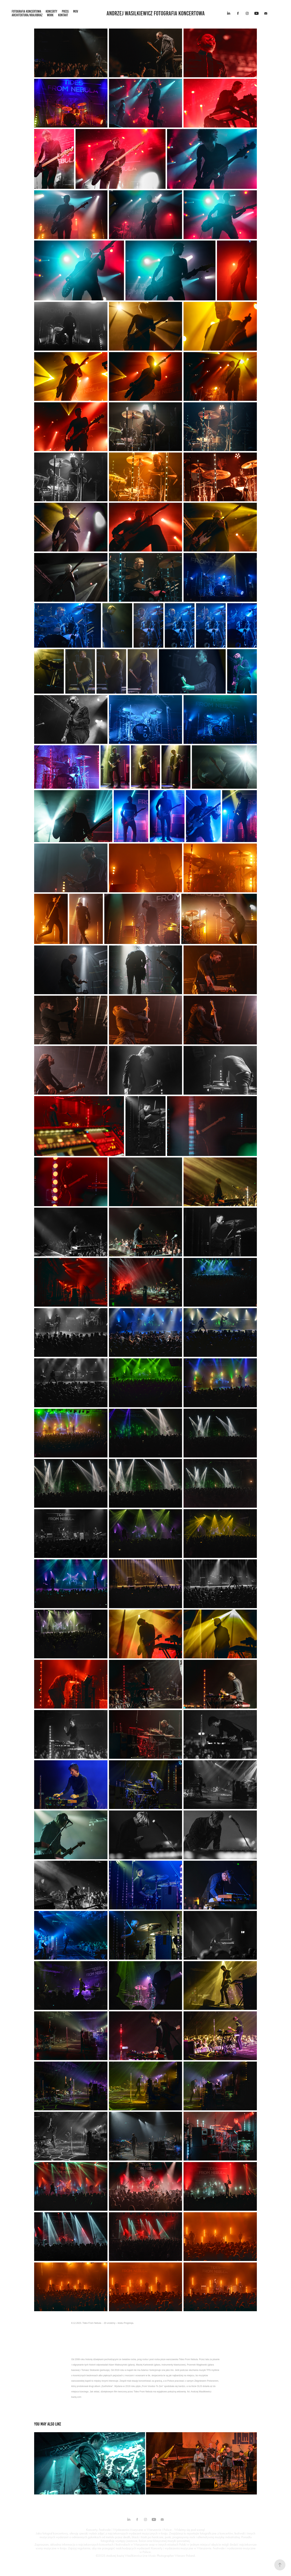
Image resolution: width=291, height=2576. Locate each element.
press (65, 11)
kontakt (63, 15)
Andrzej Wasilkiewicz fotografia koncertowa (156, 13)
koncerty (51, 11)
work (50, 15)
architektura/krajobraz (27, 15)
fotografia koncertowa (26, 11)
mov (75, 11)
